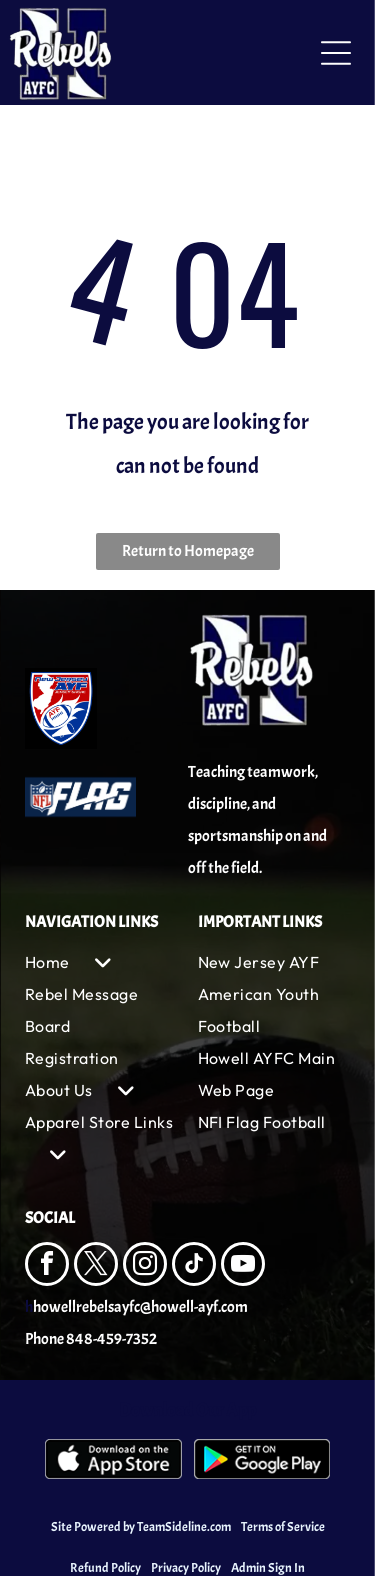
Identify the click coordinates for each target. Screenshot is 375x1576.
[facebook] (47, 1266)
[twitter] (96, 1266)
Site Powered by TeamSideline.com (141, 1527)
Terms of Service (283, 1527)
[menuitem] (101, 962)
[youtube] (243, 1266)
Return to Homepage (188, 551)
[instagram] (145, 1266)
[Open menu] (336, 53)
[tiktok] (194, 1266)
